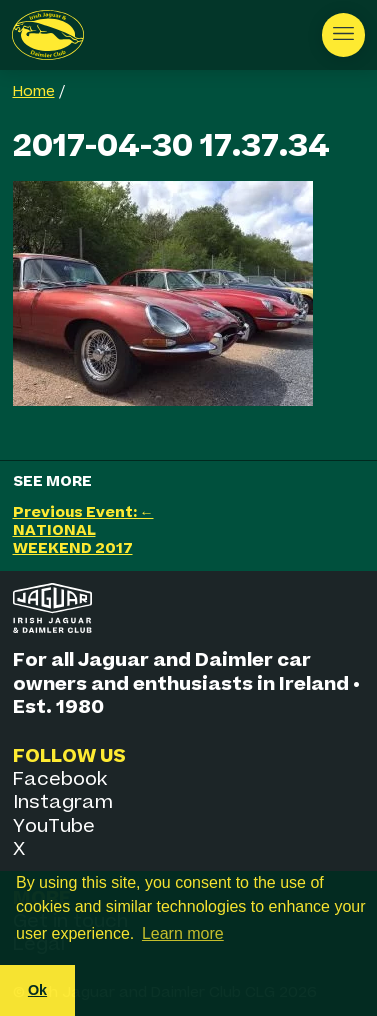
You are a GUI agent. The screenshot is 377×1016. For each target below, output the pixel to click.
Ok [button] (37, 990)
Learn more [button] (183, 933)
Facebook (60, 779)
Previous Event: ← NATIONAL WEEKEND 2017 (83, 530)
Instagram (63, 802)
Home (34, 92)
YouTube (54, 826)
